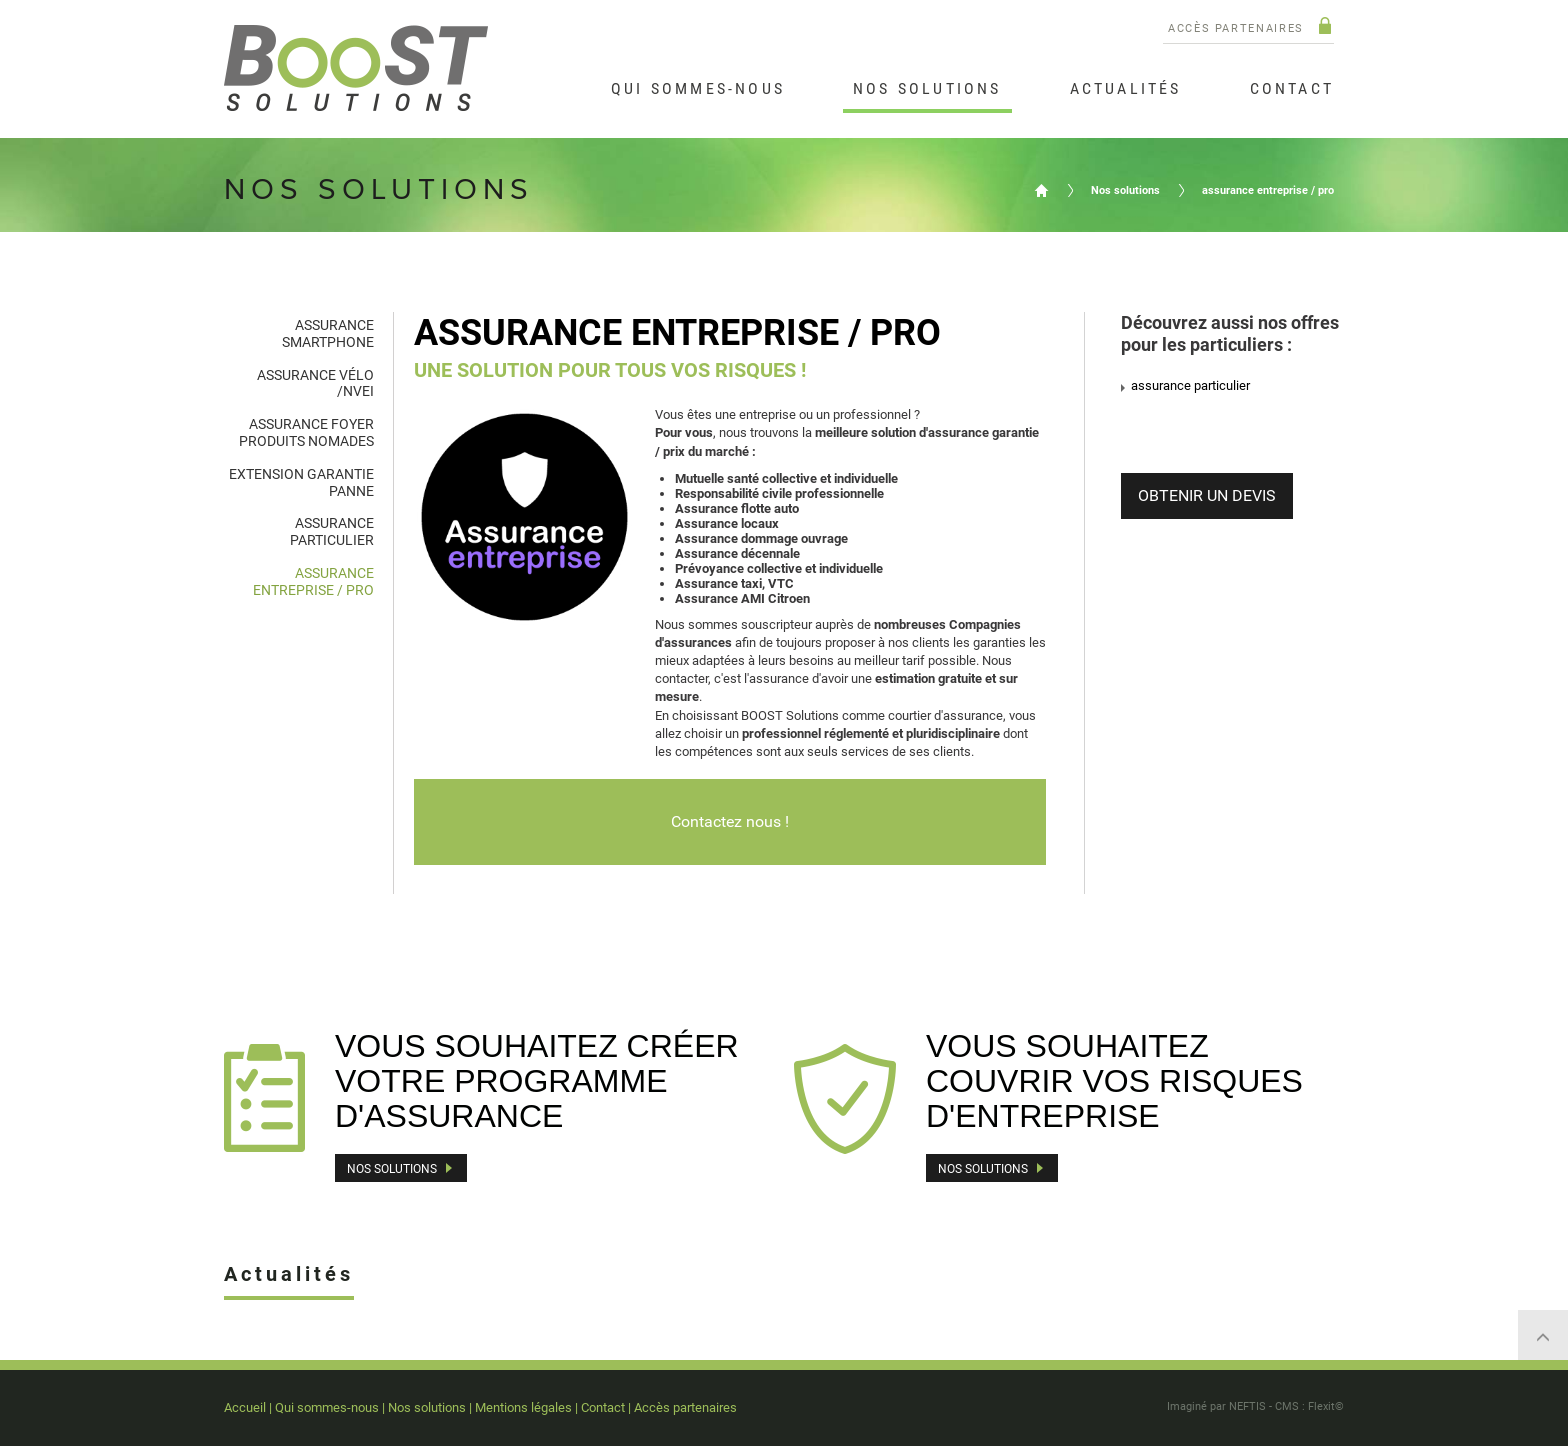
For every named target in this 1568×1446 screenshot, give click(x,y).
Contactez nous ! (730, 821)
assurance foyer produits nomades (306, 432)
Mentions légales (523, 1407)
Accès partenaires (1236, 28)
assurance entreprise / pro (1268, 190)
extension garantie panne (301, 482)
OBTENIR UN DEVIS (1207, 495)
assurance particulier (332, 531)
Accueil (1041, 190)
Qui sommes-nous (327, 1407)
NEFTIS (1247, 1406)
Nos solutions (1125, 190)
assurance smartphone (328, 333)
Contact (603, 1407)
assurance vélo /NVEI (315, 383)
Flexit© (1326, 1406)
